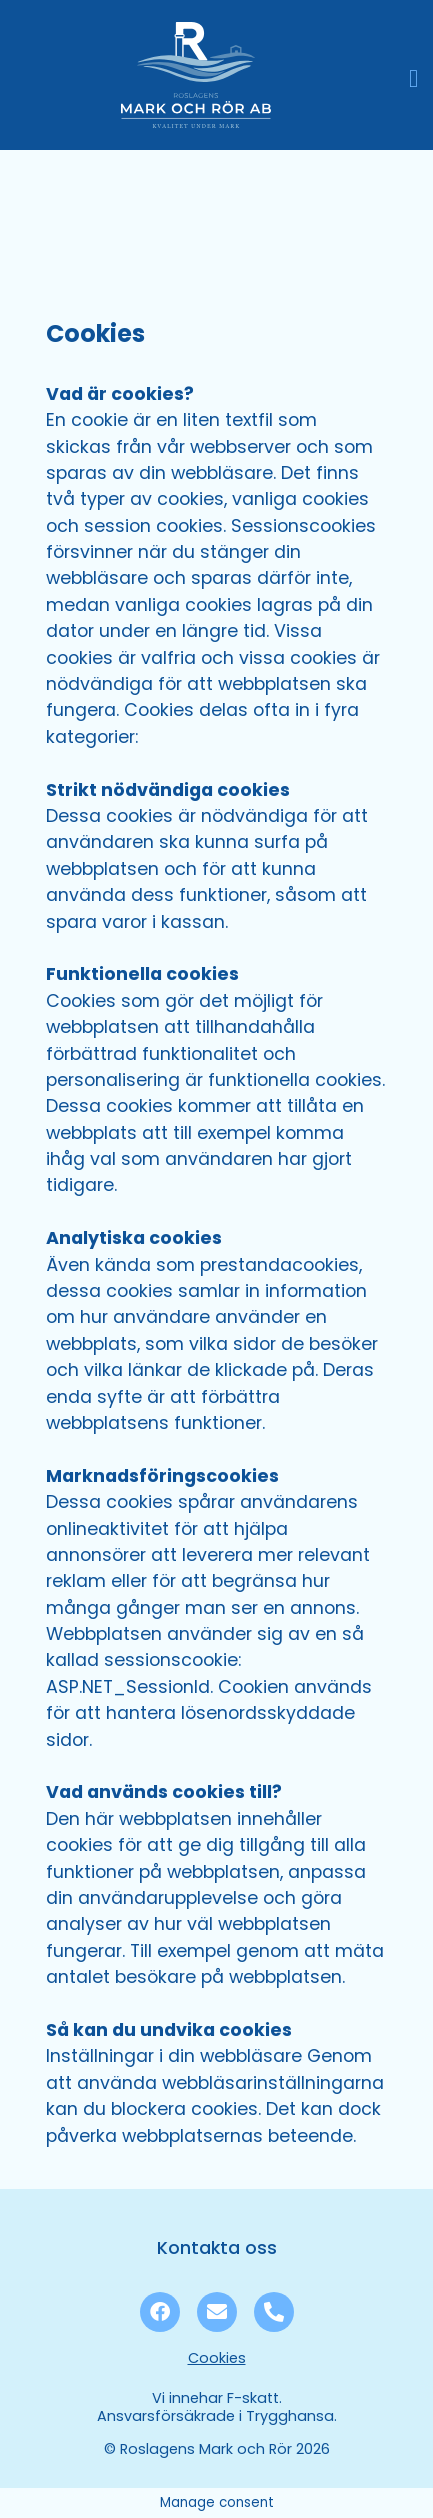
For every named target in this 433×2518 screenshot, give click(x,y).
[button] (414, 79)
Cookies (217, 2358)
